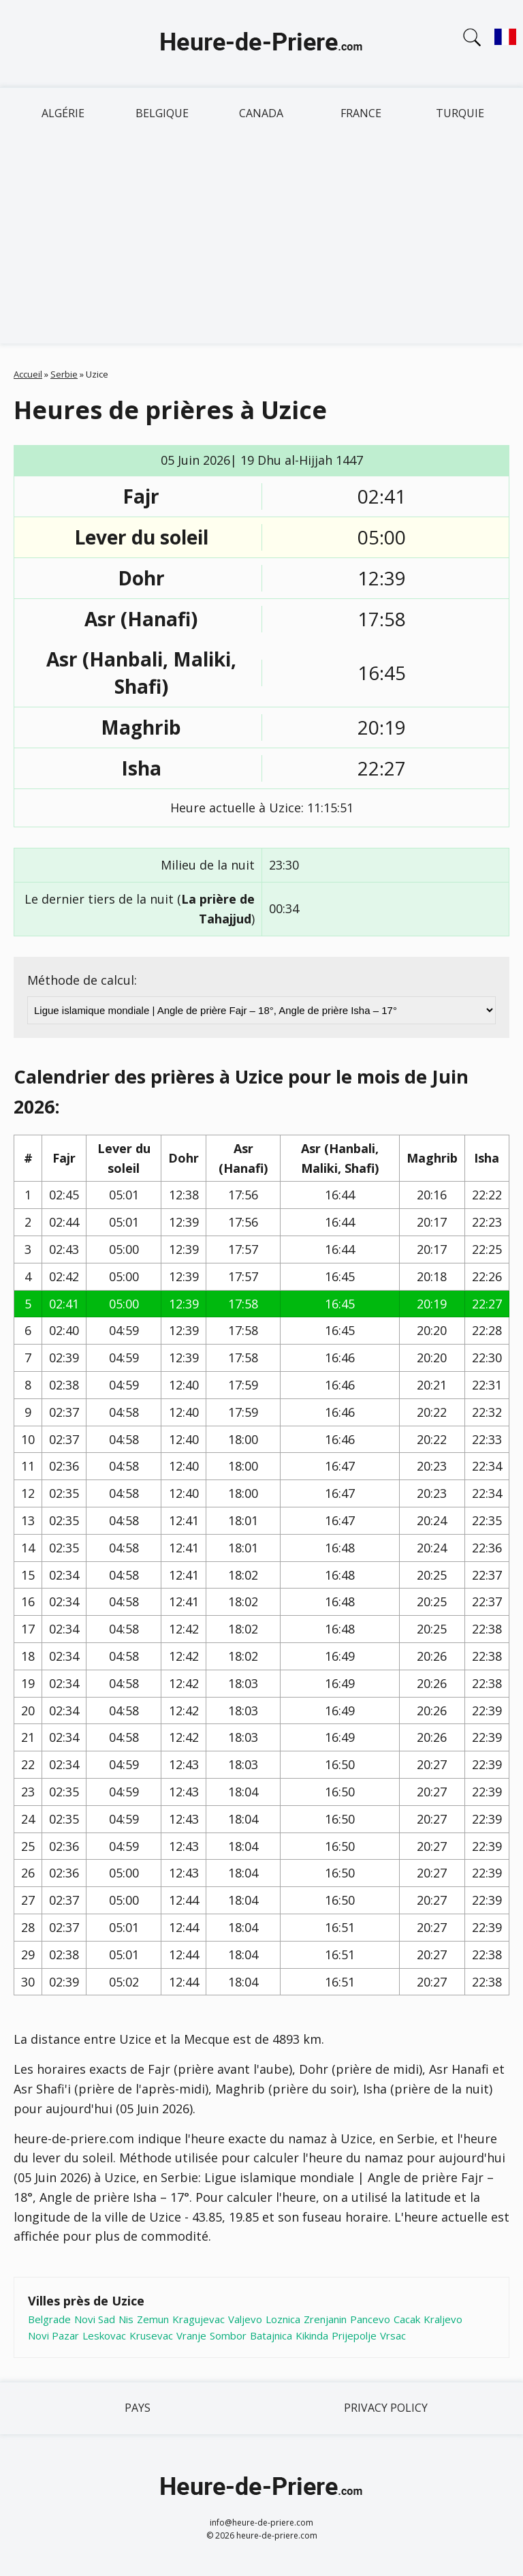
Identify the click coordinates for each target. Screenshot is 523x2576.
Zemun (153, 2319)
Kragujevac (198, 2319)
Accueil (28, 374)
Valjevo (245, 2319)
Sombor (228, 2335)
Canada (261, 113)
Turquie (460, 113)
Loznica (283, 2319)
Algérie (63, 113)
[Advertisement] (261, 241)
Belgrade (49, 2319)
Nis (125, 2319)
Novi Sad (94, 2319)
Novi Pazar (53, 2335)
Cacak (407, 2319)
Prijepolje (354, 2335)
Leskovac (104, 2335)
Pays (137, 2407)
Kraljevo (443, 2319)
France (360, 113)
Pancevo (370, 2319)
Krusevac (151, 2335)
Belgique (162, 113)
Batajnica (271, 2335)
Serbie (64, 374)
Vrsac (393, 2335)
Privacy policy (386, 2407)
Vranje (191, 2335)
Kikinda (312, 2335)
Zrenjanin (325, 2319)
